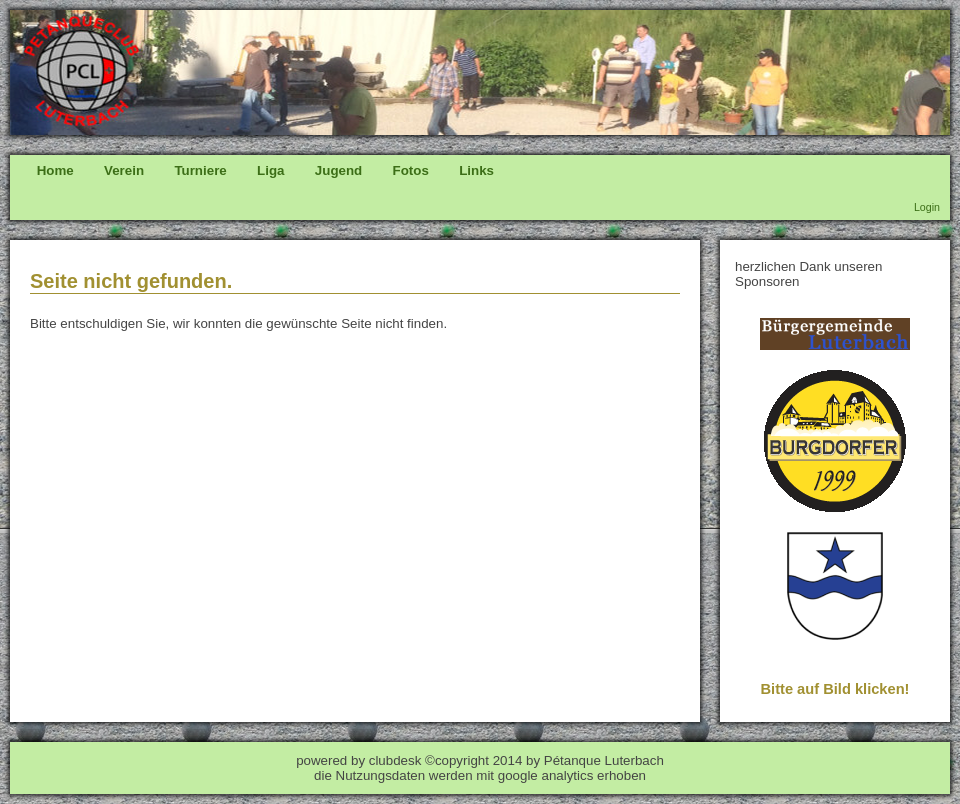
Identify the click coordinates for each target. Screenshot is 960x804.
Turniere (200, 170)
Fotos (411, 170)
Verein (124, 170)
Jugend (338, 170)
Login (927, 207)
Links (476, 170)
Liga (270, 170)
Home (55, 170)
